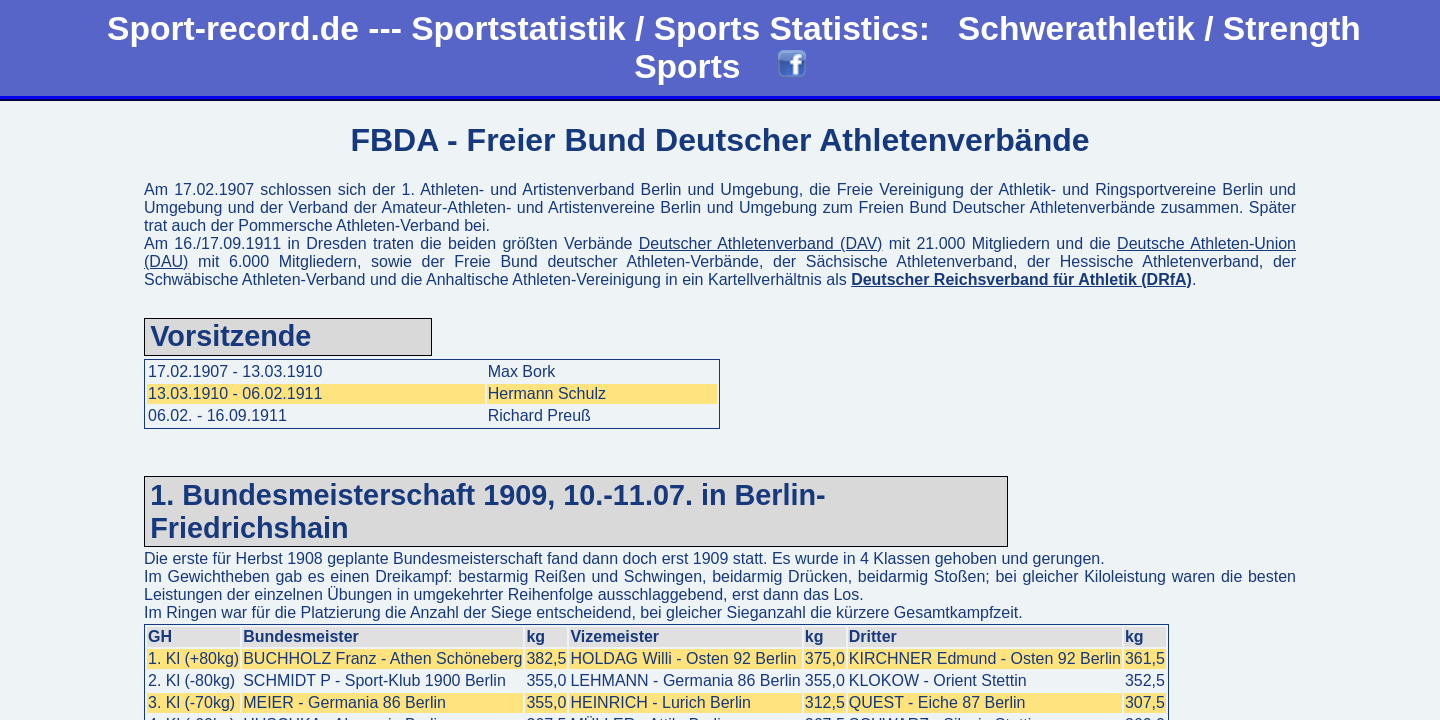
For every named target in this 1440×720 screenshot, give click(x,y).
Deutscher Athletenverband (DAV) (761, 243)
